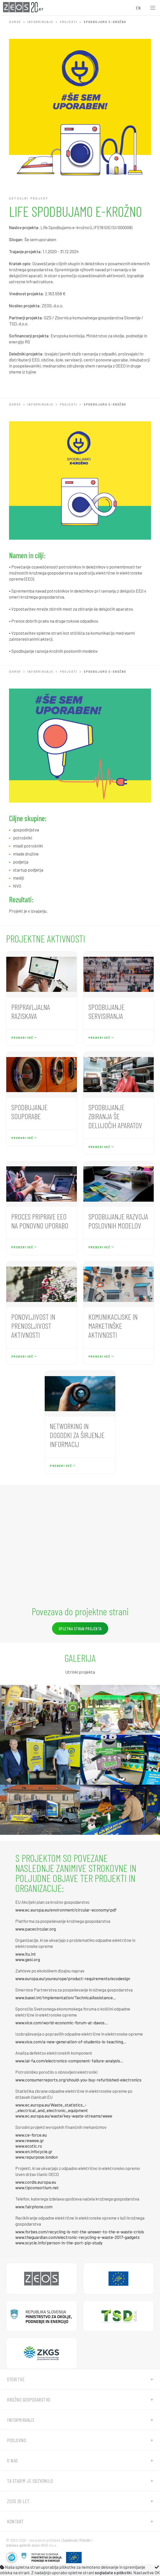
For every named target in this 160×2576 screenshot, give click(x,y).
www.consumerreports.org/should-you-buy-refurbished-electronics (78, 2079)
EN (138, 8)
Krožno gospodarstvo (28, 2400)
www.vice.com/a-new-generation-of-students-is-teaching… (70, 2041)
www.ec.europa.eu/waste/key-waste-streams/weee (63, 2115)
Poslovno (16, 2440)
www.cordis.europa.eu (35, 2181)
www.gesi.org (27, 1959)
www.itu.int (25, 1953)
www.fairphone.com (33, 2206)
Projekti (68, 22)
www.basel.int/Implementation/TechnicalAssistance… (65, 1997)
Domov (15, 22)
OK (157, 2570)
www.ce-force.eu (31, 2134)
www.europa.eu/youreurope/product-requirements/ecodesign (72, 1978)
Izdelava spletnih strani (23, 2545)
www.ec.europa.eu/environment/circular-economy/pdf (66, 1909)
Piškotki (85, 2540)
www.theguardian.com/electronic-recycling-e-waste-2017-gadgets (77, 2237)
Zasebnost (70, 2540)
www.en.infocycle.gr (33, 2151)
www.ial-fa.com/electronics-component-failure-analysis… (69, 2060)
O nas (12, 2460)
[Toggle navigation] (152, 8)
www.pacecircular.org (35, 1928)
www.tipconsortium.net (37, 2187)
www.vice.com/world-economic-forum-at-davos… (61, 2022)
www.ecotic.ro (28, 2145)
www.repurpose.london (36, 2156)
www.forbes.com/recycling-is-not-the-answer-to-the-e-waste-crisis (79, 2231)
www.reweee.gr (29, 2140)
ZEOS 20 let (18, 2501)
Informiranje (40, 22)
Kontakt (15, 2521)
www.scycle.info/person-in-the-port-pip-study (58, 2242)
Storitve (16, 2379)
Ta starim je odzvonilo (30, 2481)
